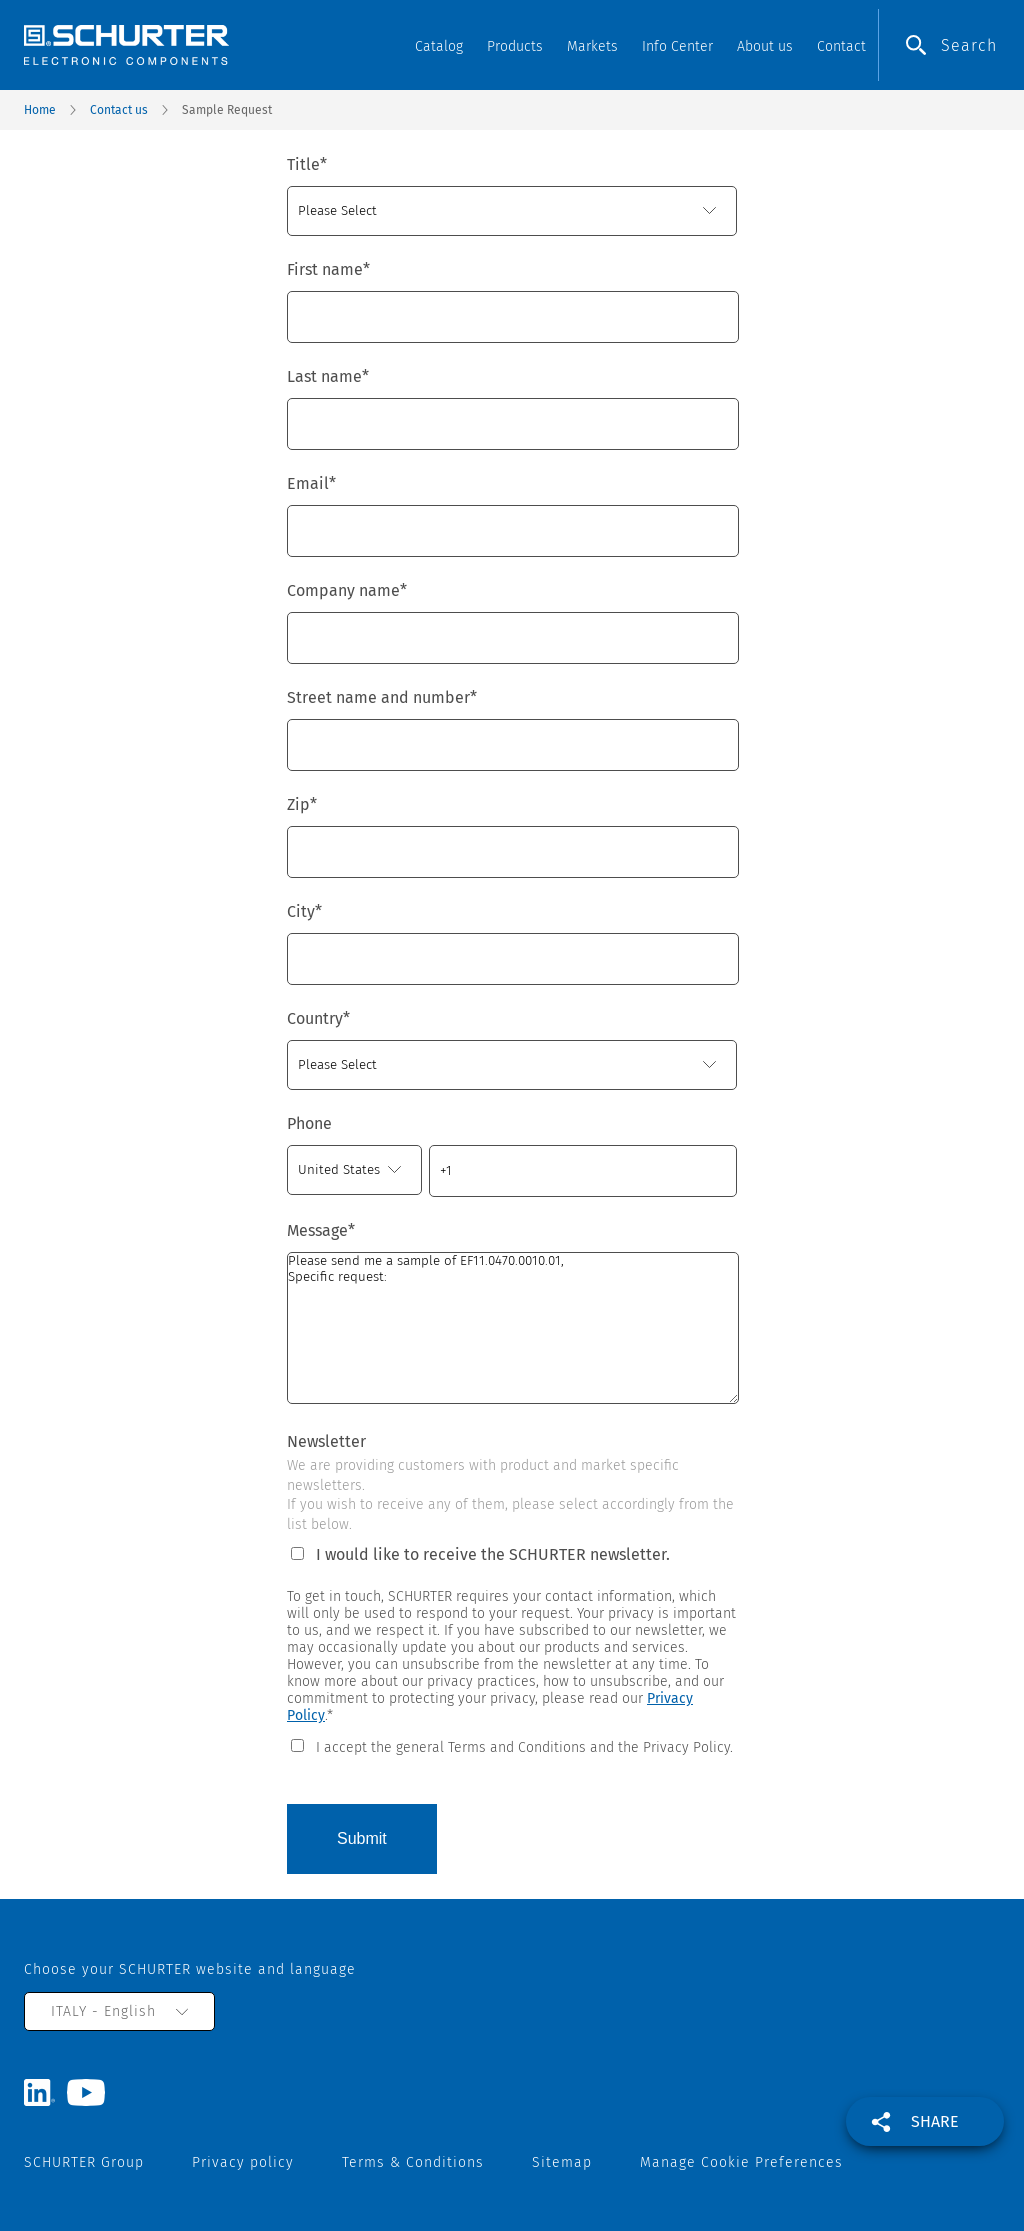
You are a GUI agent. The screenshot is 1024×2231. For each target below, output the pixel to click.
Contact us (119, 110)
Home (40, 110)
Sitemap (562, 2162)
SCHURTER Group (84, 2162)
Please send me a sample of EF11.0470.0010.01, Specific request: (513, 1328)
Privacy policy (243, 2162)
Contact (841, 46)
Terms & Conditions (413, 2162)
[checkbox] (512, 1746)
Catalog (439, 46)
